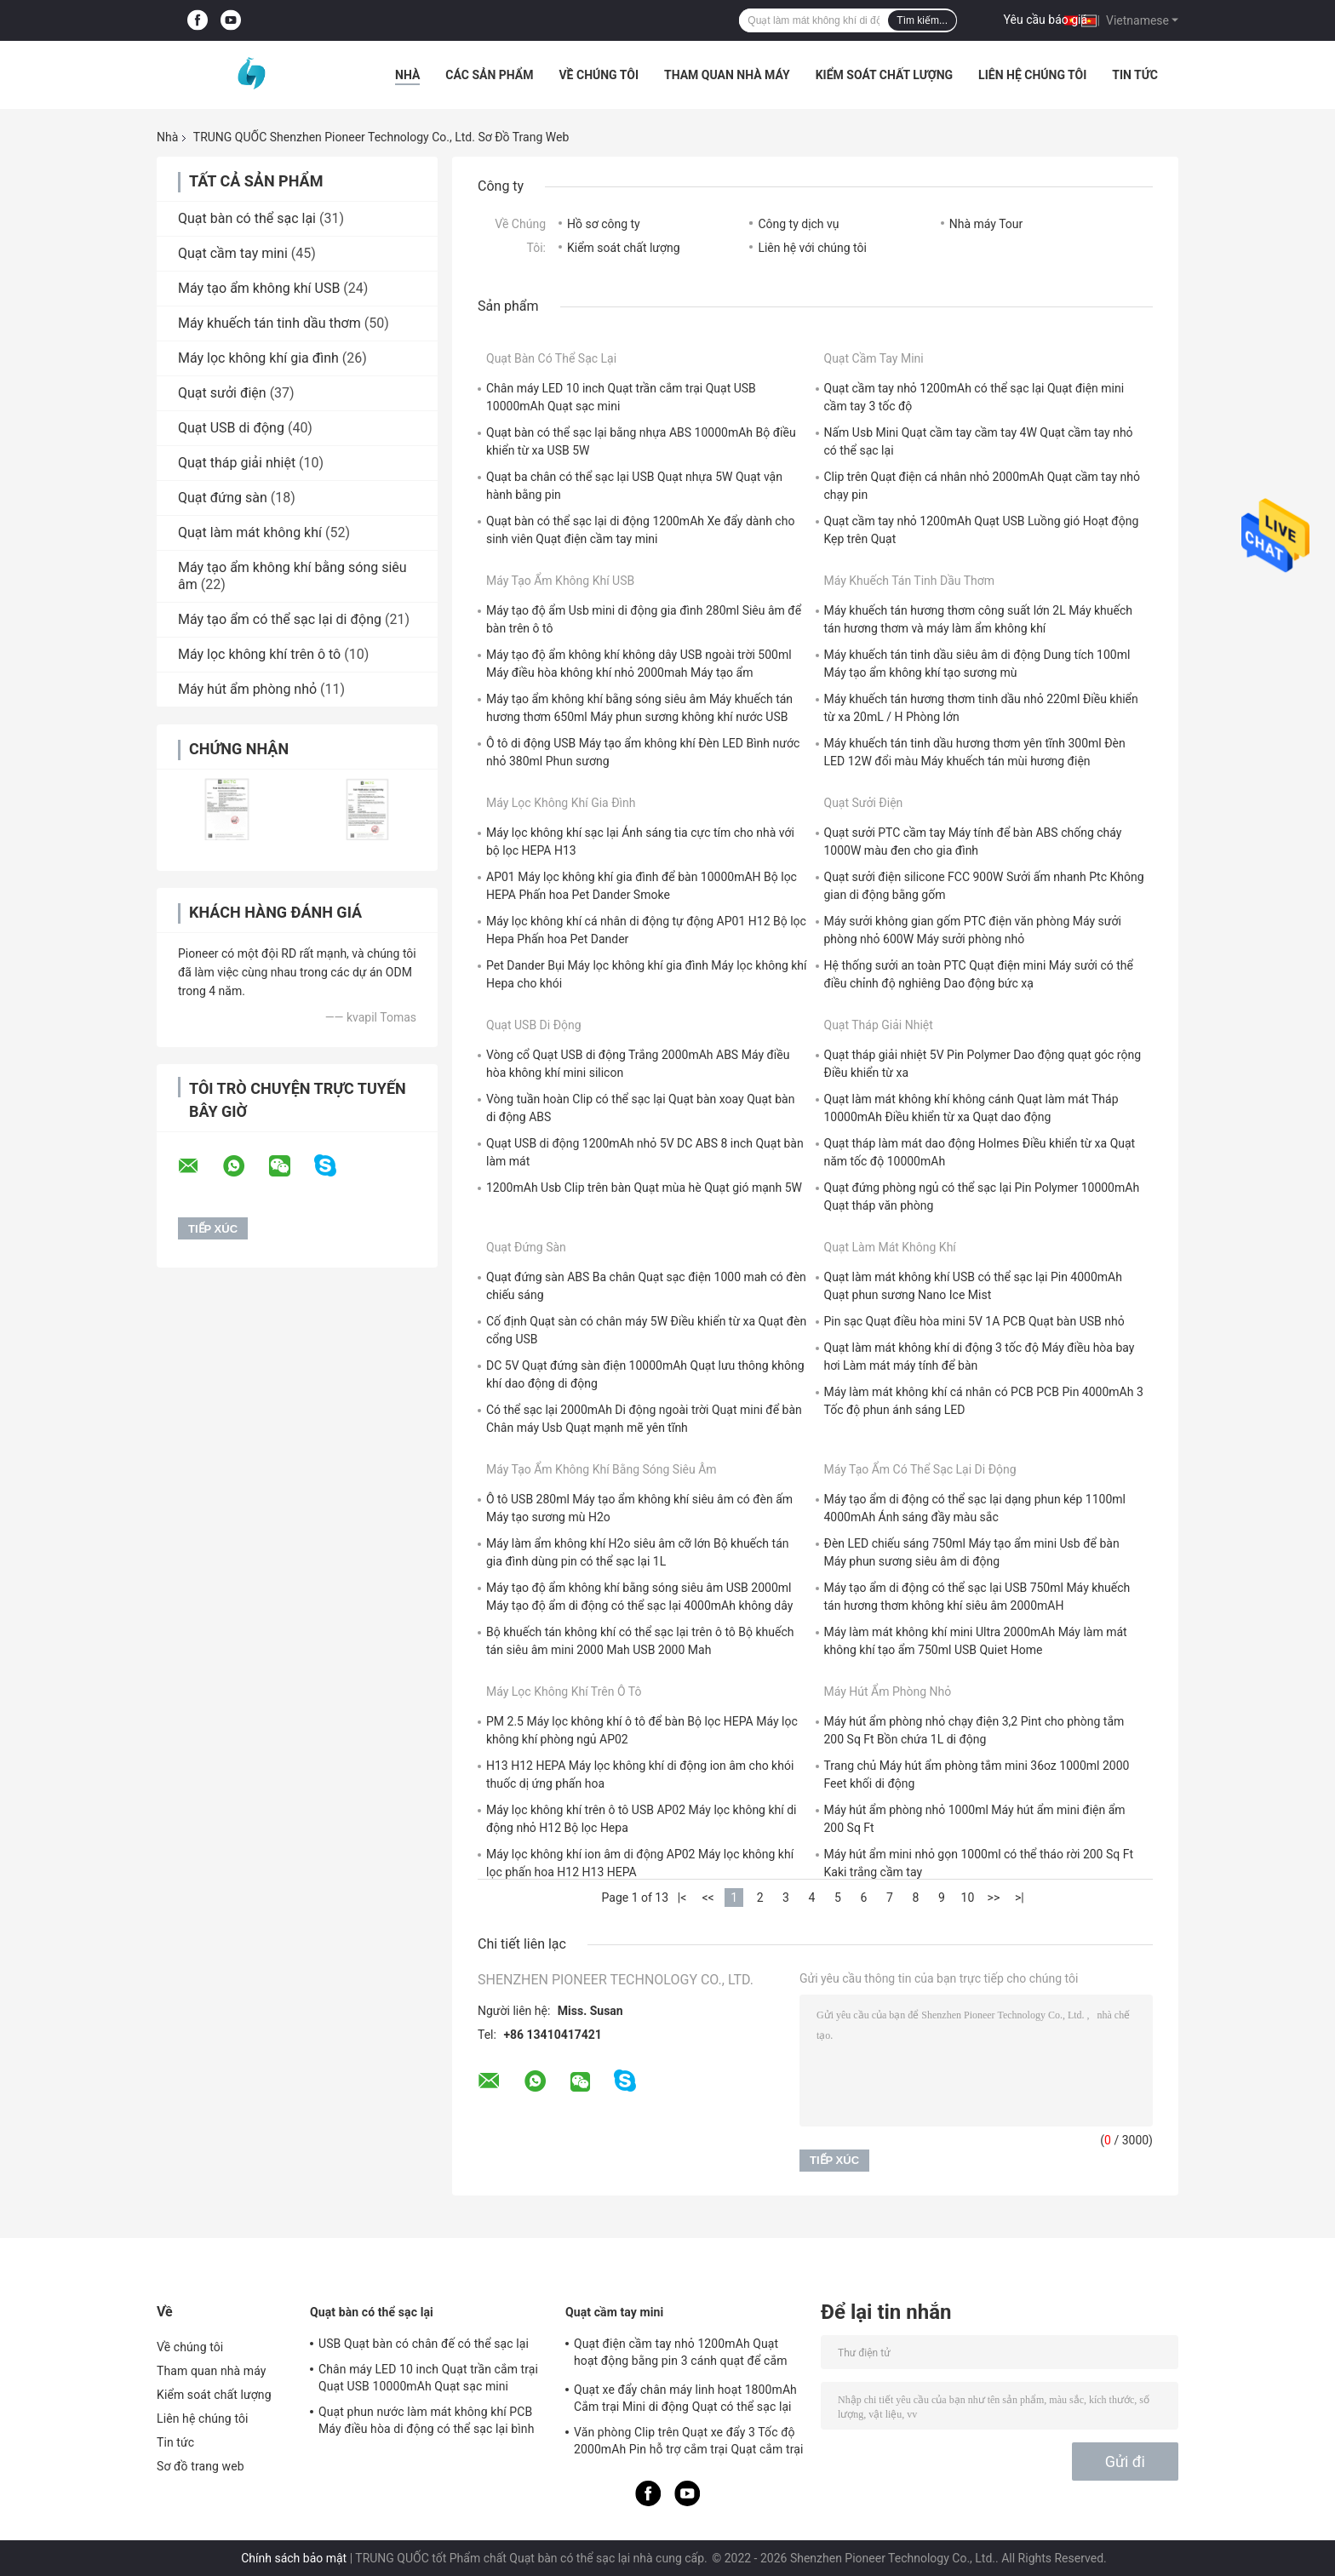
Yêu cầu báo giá (1046, 19)
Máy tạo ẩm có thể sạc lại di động (279, 619)
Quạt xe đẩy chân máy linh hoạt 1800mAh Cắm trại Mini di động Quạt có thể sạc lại (685, 2398)
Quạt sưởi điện (222, 393)
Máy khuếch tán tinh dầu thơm (269, 323)
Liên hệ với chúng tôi (812, 248)
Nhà (407, 75)
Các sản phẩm (489, 75)
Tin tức (1135, 75)
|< (682, 1897)
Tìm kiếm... (922, 20)
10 (968, 1897)
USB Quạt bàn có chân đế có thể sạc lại (423, 2343)
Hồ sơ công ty (603, 224)
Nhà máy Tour (986, 224)
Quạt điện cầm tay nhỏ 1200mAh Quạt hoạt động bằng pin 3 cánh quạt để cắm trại (681, 2355)
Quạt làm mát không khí (250, 532)
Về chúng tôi (599, 75)
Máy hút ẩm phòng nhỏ (247, 689)
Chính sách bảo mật (294, 2558)
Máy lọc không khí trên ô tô (259, 654)
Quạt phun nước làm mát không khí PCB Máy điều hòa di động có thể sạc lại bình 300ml (426, 2423)
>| (1019, 1897)
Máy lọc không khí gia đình (258, 358)
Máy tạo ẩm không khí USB (259, 288)
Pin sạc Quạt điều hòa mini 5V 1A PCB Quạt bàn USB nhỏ (974, 1321)
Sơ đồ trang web (200, 2466)
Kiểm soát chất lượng (884, 75)
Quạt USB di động (231, 428)
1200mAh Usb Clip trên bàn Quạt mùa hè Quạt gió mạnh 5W (644, 1187)
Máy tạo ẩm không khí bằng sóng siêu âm (601, 1469)
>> (994, 1897)
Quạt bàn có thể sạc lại (247, 218)
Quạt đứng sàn (222, 497)
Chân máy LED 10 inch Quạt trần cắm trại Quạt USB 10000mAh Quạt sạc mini (428, 2377)
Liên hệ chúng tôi (1032, 75)
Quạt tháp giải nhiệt (236, 463)
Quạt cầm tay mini (233, 253)
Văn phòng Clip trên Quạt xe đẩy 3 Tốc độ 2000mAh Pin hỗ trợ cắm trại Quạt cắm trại (688, 2440)
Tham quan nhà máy (727, 75)
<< (707, 1897)
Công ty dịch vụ (798, 224)
